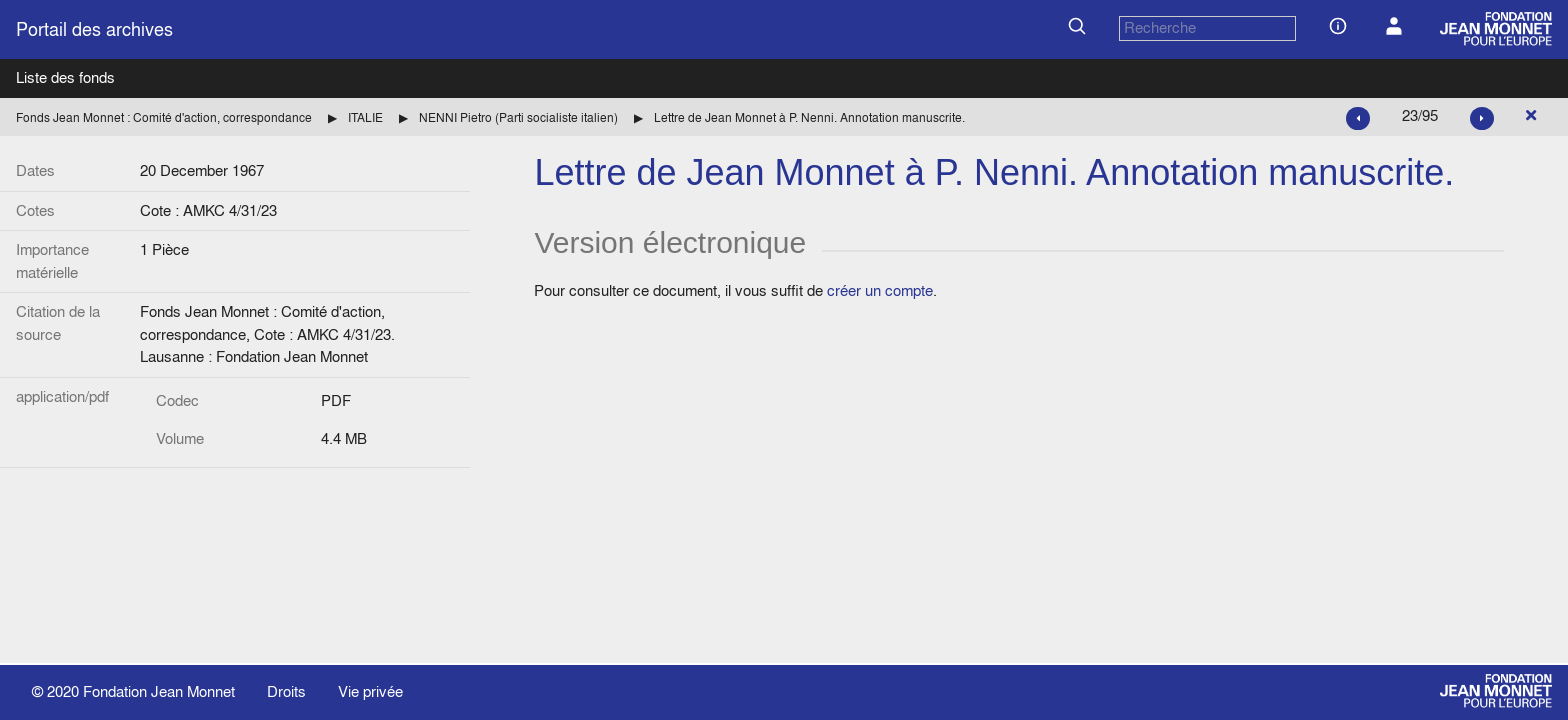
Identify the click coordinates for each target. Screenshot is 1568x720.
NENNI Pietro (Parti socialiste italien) (518, 117)
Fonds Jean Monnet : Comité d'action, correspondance (164, 117)
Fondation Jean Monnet (159, 691)
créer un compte (880, 290)
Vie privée (370, 691)
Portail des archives (94, 29)
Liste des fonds (65, 77)
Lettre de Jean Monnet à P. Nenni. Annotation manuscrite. (809, 117)
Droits (286, 691)
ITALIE (365, 117)
